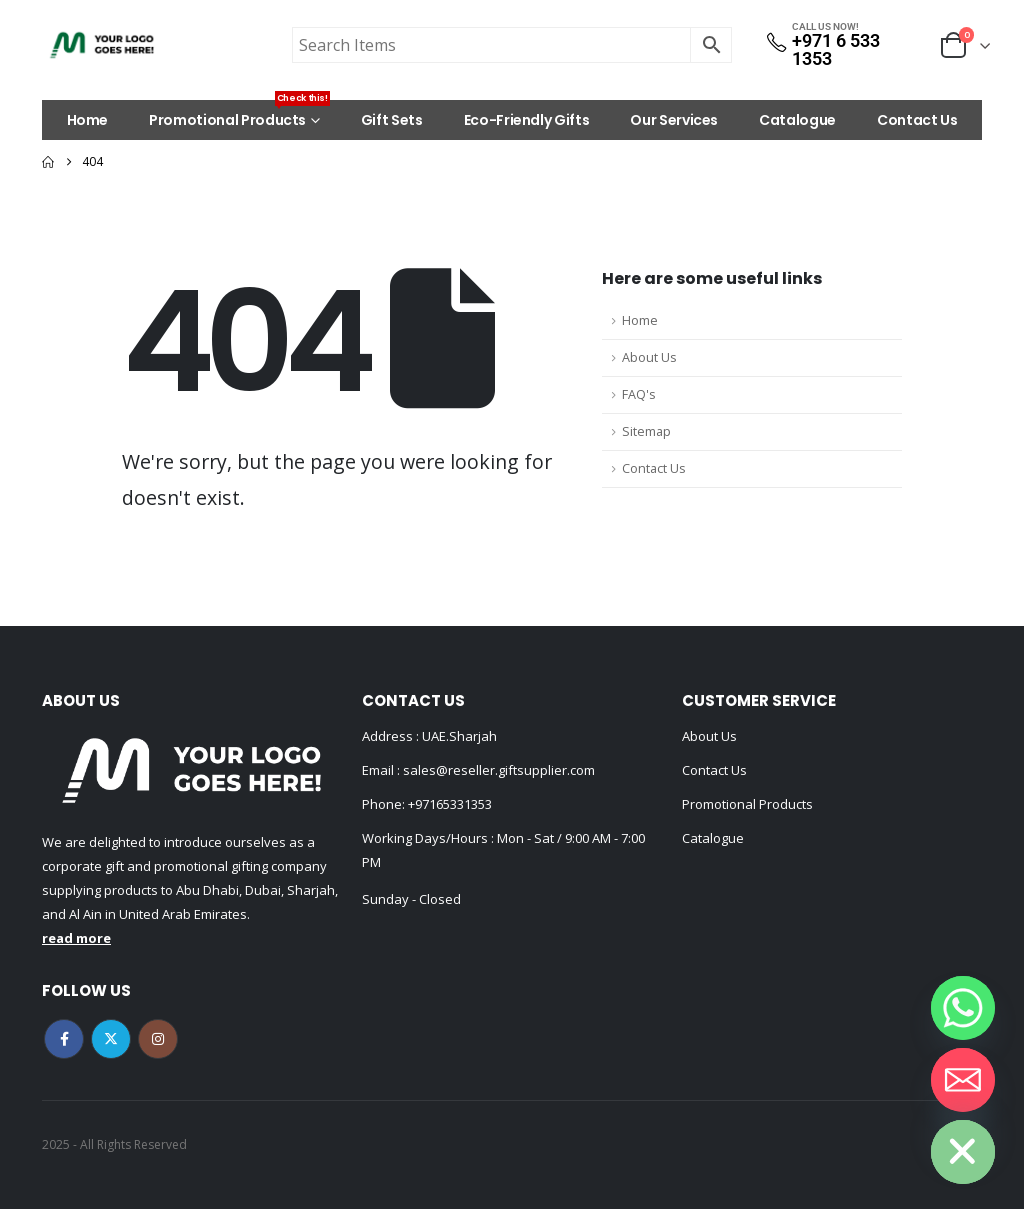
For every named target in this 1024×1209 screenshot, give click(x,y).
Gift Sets (392, 120)
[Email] (963, 1080)
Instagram (158, 1039)
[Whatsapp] (963, 1008)
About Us (649, 357)
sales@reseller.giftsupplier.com (497, 770)
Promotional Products (239, 115)
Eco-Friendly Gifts (527, 120)
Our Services (674, 120)
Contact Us (917, 120)
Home (88, 120)
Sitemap (646, 431)
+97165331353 (450, 804)
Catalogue (797, 120)
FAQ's (639, 394)
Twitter (111, 1039)
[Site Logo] (102, 45)
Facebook (64, 1039)
